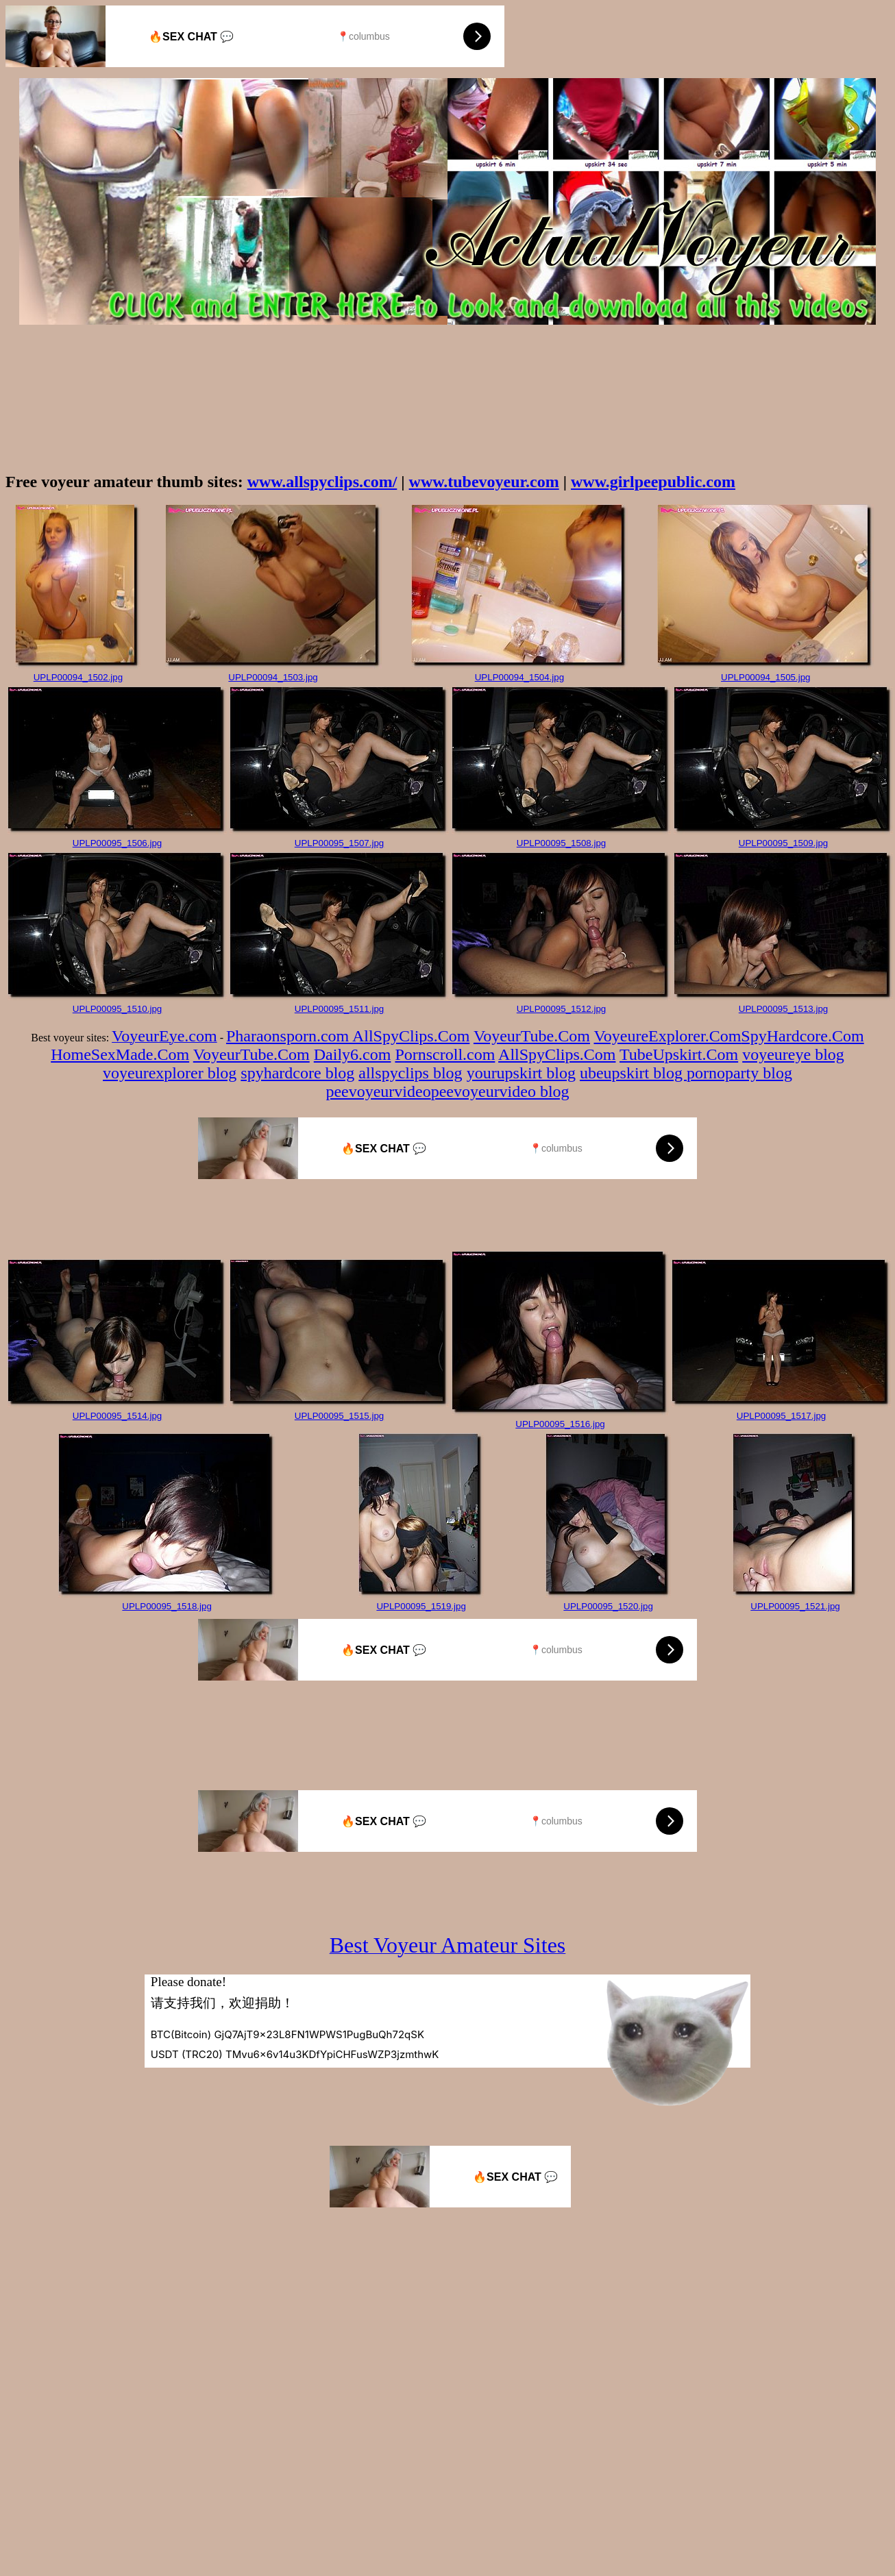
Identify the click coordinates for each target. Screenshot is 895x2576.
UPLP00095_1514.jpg (117, 1416)
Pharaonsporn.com (289, 1036)
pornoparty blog (739, 1073)
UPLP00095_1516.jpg (559, 1424)
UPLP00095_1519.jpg (420, 1606)
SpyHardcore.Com (802, 1036)
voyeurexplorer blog (169, 1073)
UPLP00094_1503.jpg (272, 677)
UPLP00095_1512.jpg (561, 1009)
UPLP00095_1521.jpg (794, 1606)
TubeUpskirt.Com (679, 1054)
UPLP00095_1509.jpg (783, 843)
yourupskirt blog (521, 1073)
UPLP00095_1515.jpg (339, 1416)
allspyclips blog (410, 1073)
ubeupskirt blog (633, 1073)
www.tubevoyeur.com (484, 482)
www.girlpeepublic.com (653, 482)
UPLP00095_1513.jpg (783, 1009)
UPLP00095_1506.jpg (117, 843)
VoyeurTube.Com (532, 1036)
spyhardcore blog (297, 1073)
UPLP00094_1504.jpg (519, 677)
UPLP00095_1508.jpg (561, 843)
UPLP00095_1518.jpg (166, 1606)
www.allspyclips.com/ (322, 482)
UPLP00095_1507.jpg (339, 843)
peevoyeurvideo (378, 1091)
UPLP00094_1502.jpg (78, 677)
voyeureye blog (793, 1054)
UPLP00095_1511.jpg (339, 1009)
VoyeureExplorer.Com (667, 1036)
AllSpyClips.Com (410, 1036)
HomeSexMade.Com (120, 1054)
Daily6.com (352, 1054)
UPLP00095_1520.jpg (607, 1606)
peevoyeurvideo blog (500, 1091)
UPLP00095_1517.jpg (781, 1416)
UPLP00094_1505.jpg (765, 677)
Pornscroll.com (445, 1054)
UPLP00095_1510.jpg (117, 1009)
